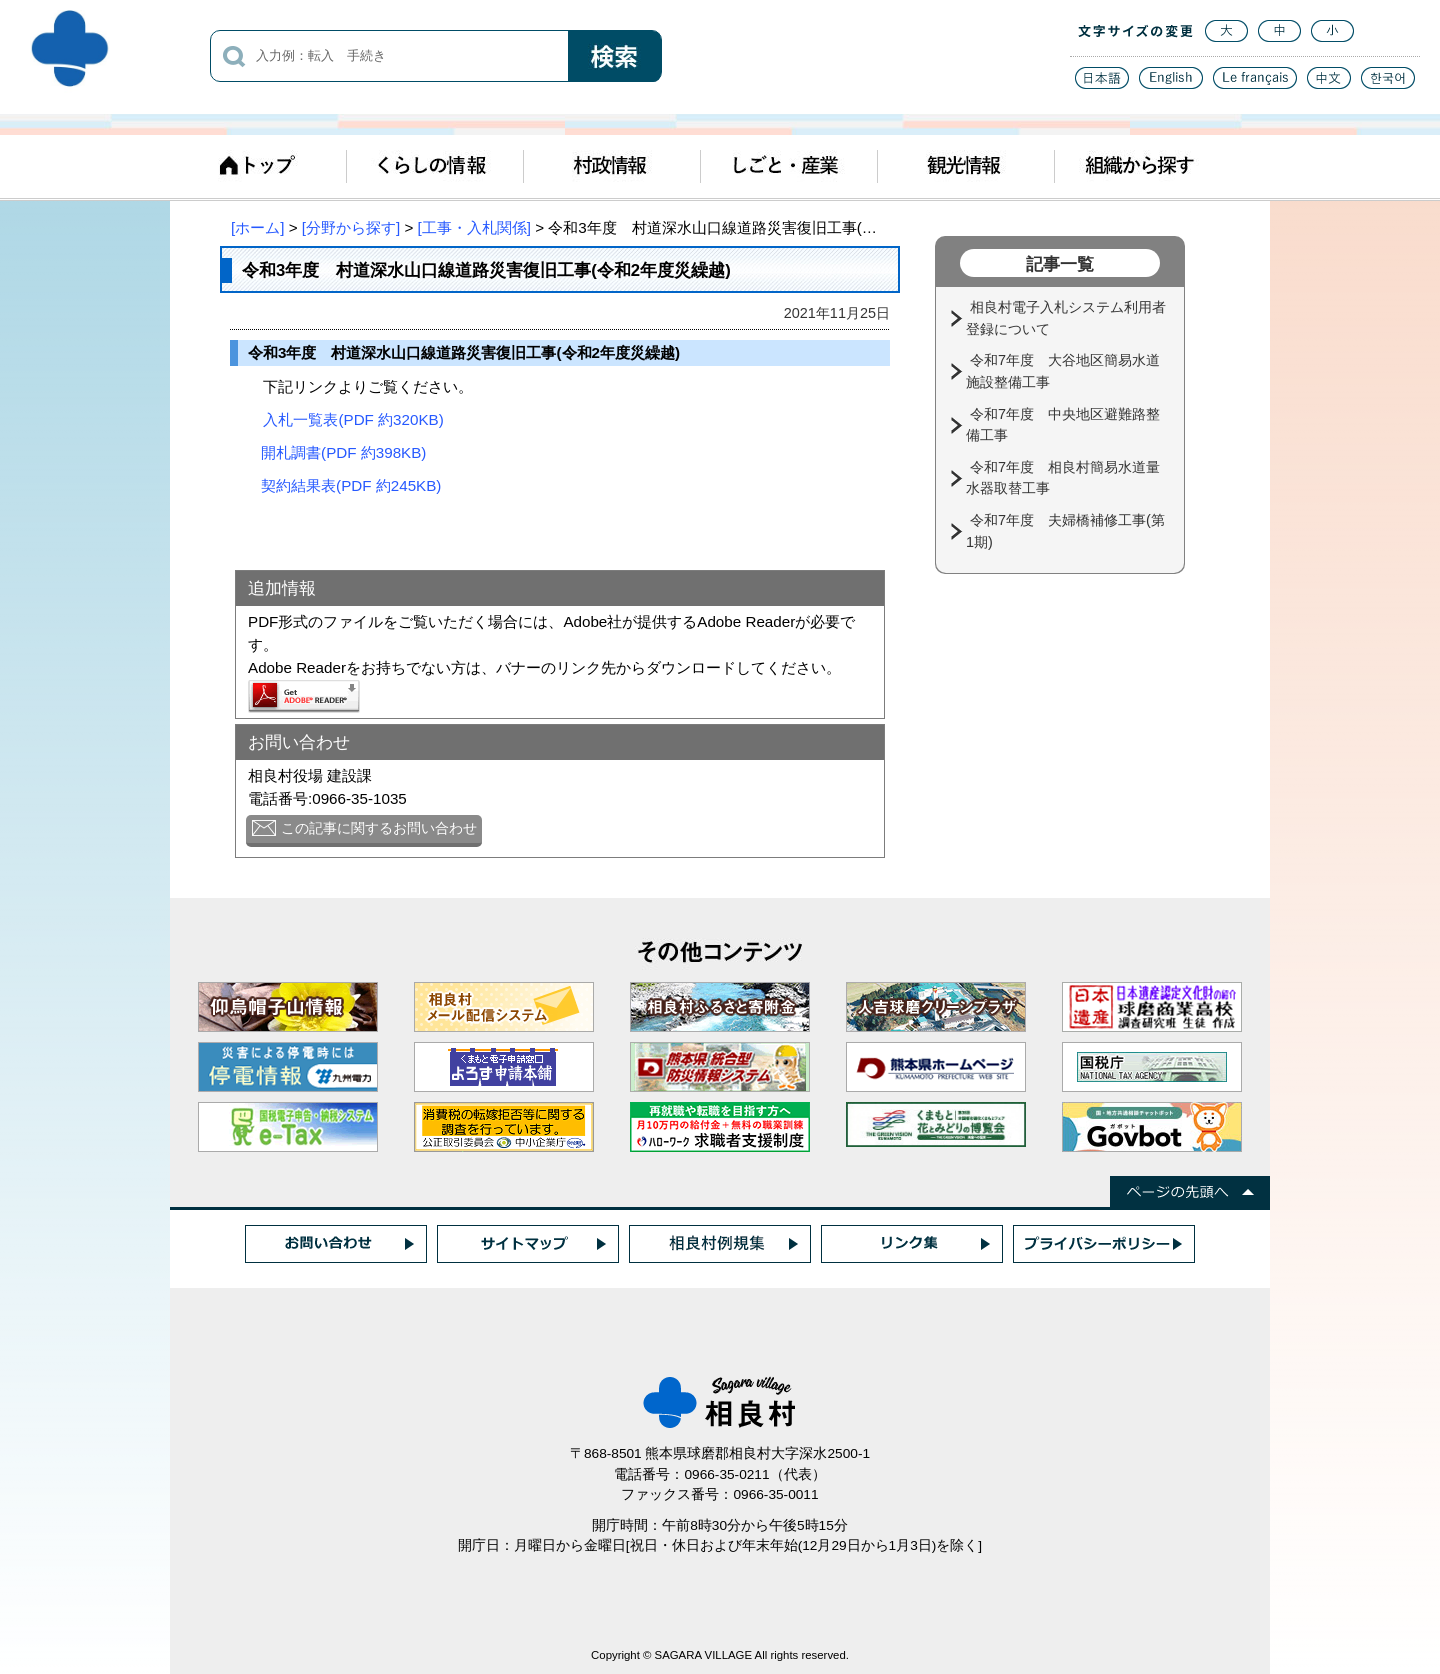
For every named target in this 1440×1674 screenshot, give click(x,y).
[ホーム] (257, 227)
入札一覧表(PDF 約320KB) (353, 419)
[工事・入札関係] (474, 227)
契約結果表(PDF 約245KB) (351, 485)
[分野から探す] (351, 227)
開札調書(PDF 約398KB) (343, 452)
